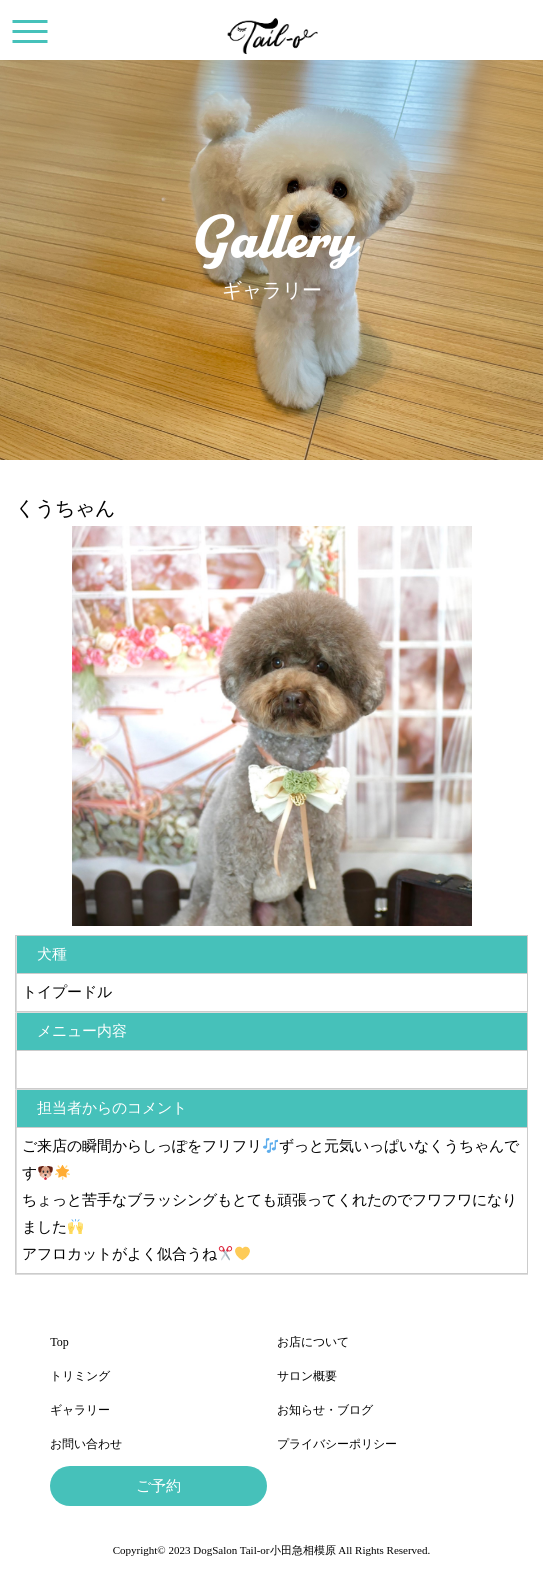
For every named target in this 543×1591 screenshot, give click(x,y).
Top (59, 1342)
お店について (313, 1342)
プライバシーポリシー (337, 1444)
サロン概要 (307, 1376)
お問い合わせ (86, 1444)
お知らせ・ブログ (325, 1410)
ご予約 (158, 1486)
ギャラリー (80, 1410)
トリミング (80, 1376)
